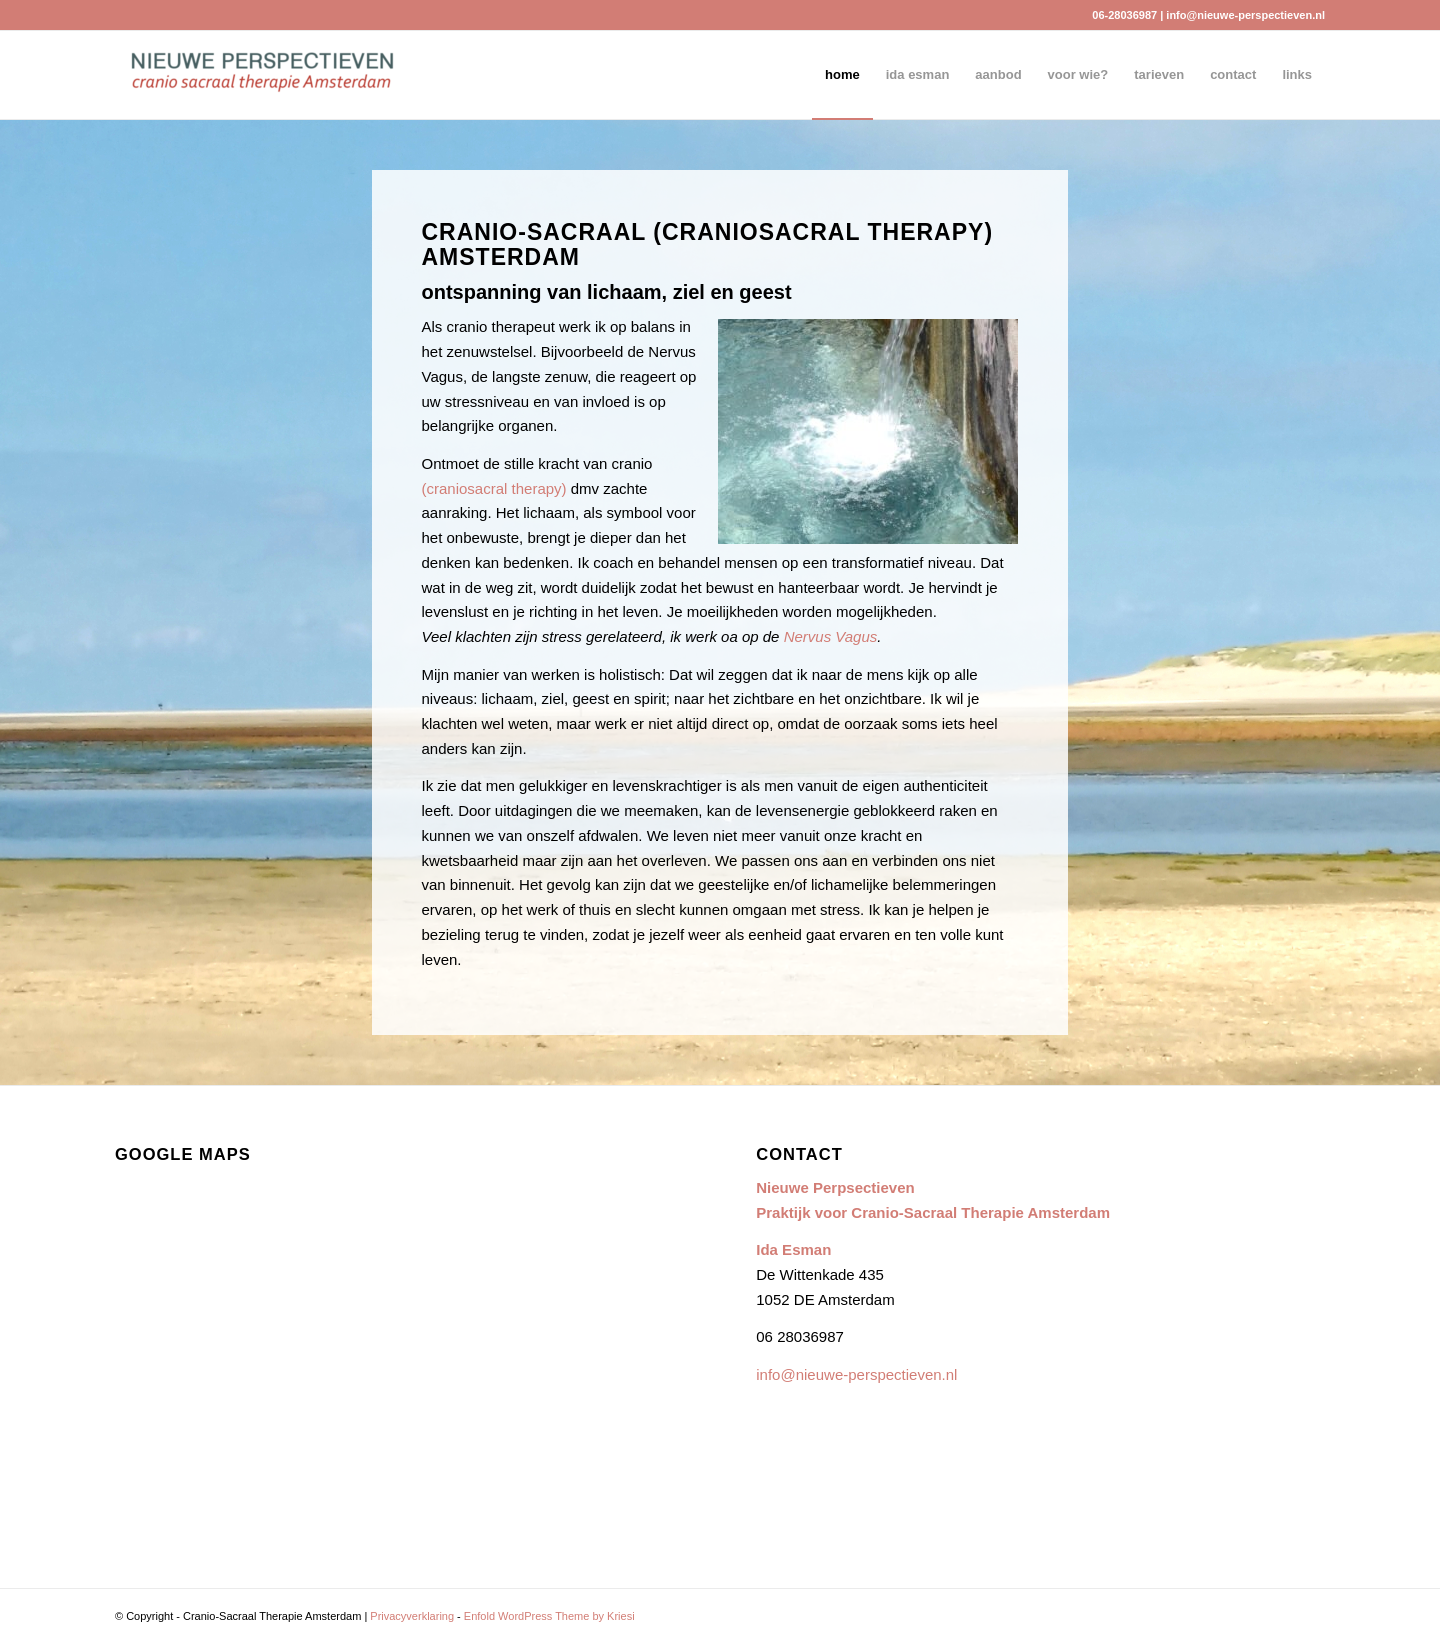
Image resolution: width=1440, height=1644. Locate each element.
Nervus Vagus (831, 636)
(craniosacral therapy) (494, 488)
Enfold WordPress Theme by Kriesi (549, 1616)
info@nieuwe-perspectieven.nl (1245, 15)
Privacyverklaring (412, 1616)
